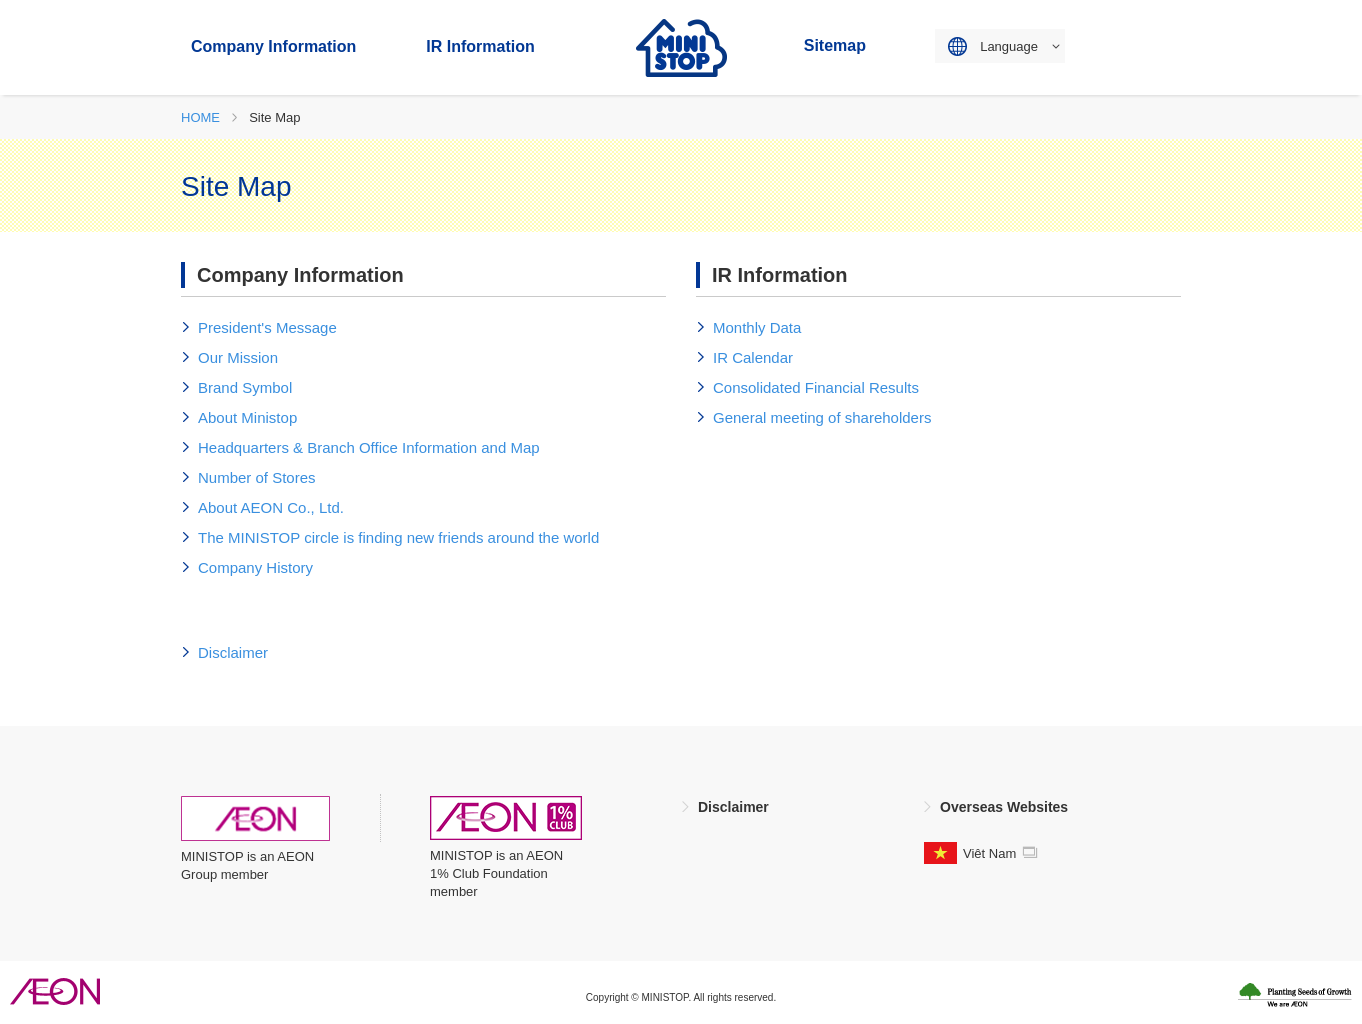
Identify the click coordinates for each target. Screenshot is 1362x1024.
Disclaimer (733, 807)
